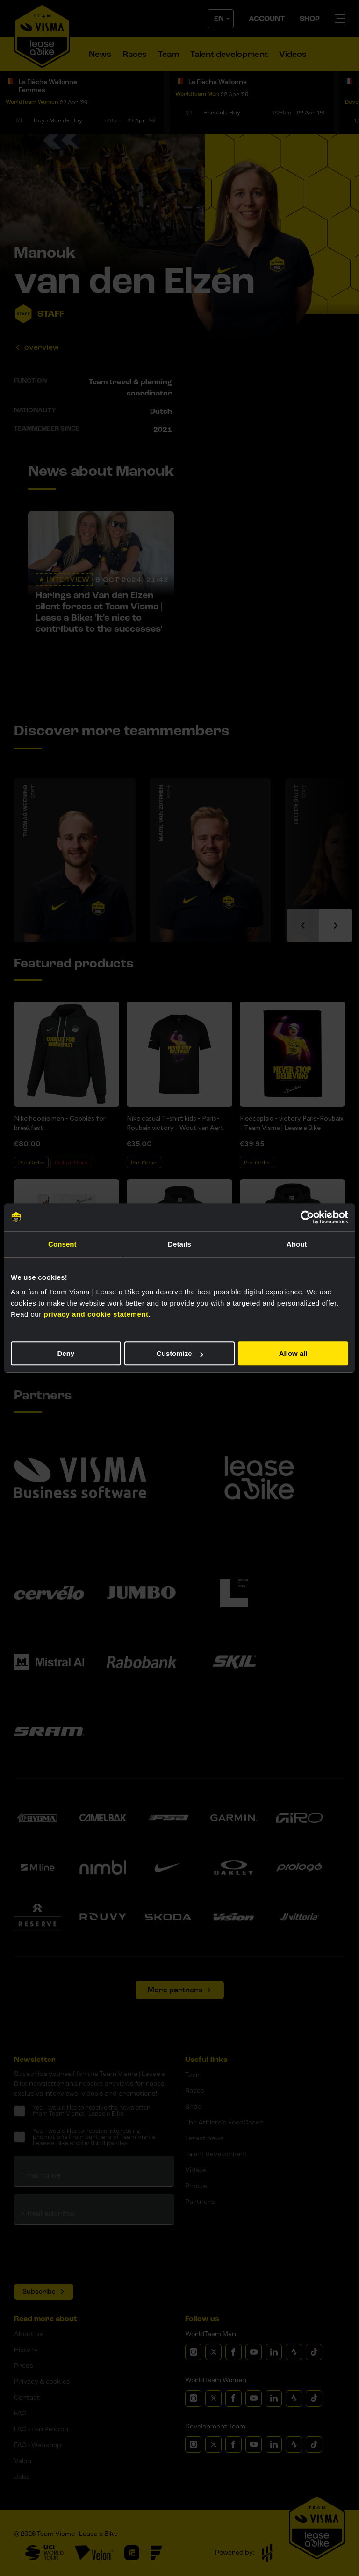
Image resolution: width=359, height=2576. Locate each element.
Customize (180, 1353)
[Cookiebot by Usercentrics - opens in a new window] (307, 1217)
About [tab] (297, 1244)
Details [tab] (179, 1244)
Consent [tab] (62, 1244)
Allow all (293, 1353)
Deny (65, 1353)
